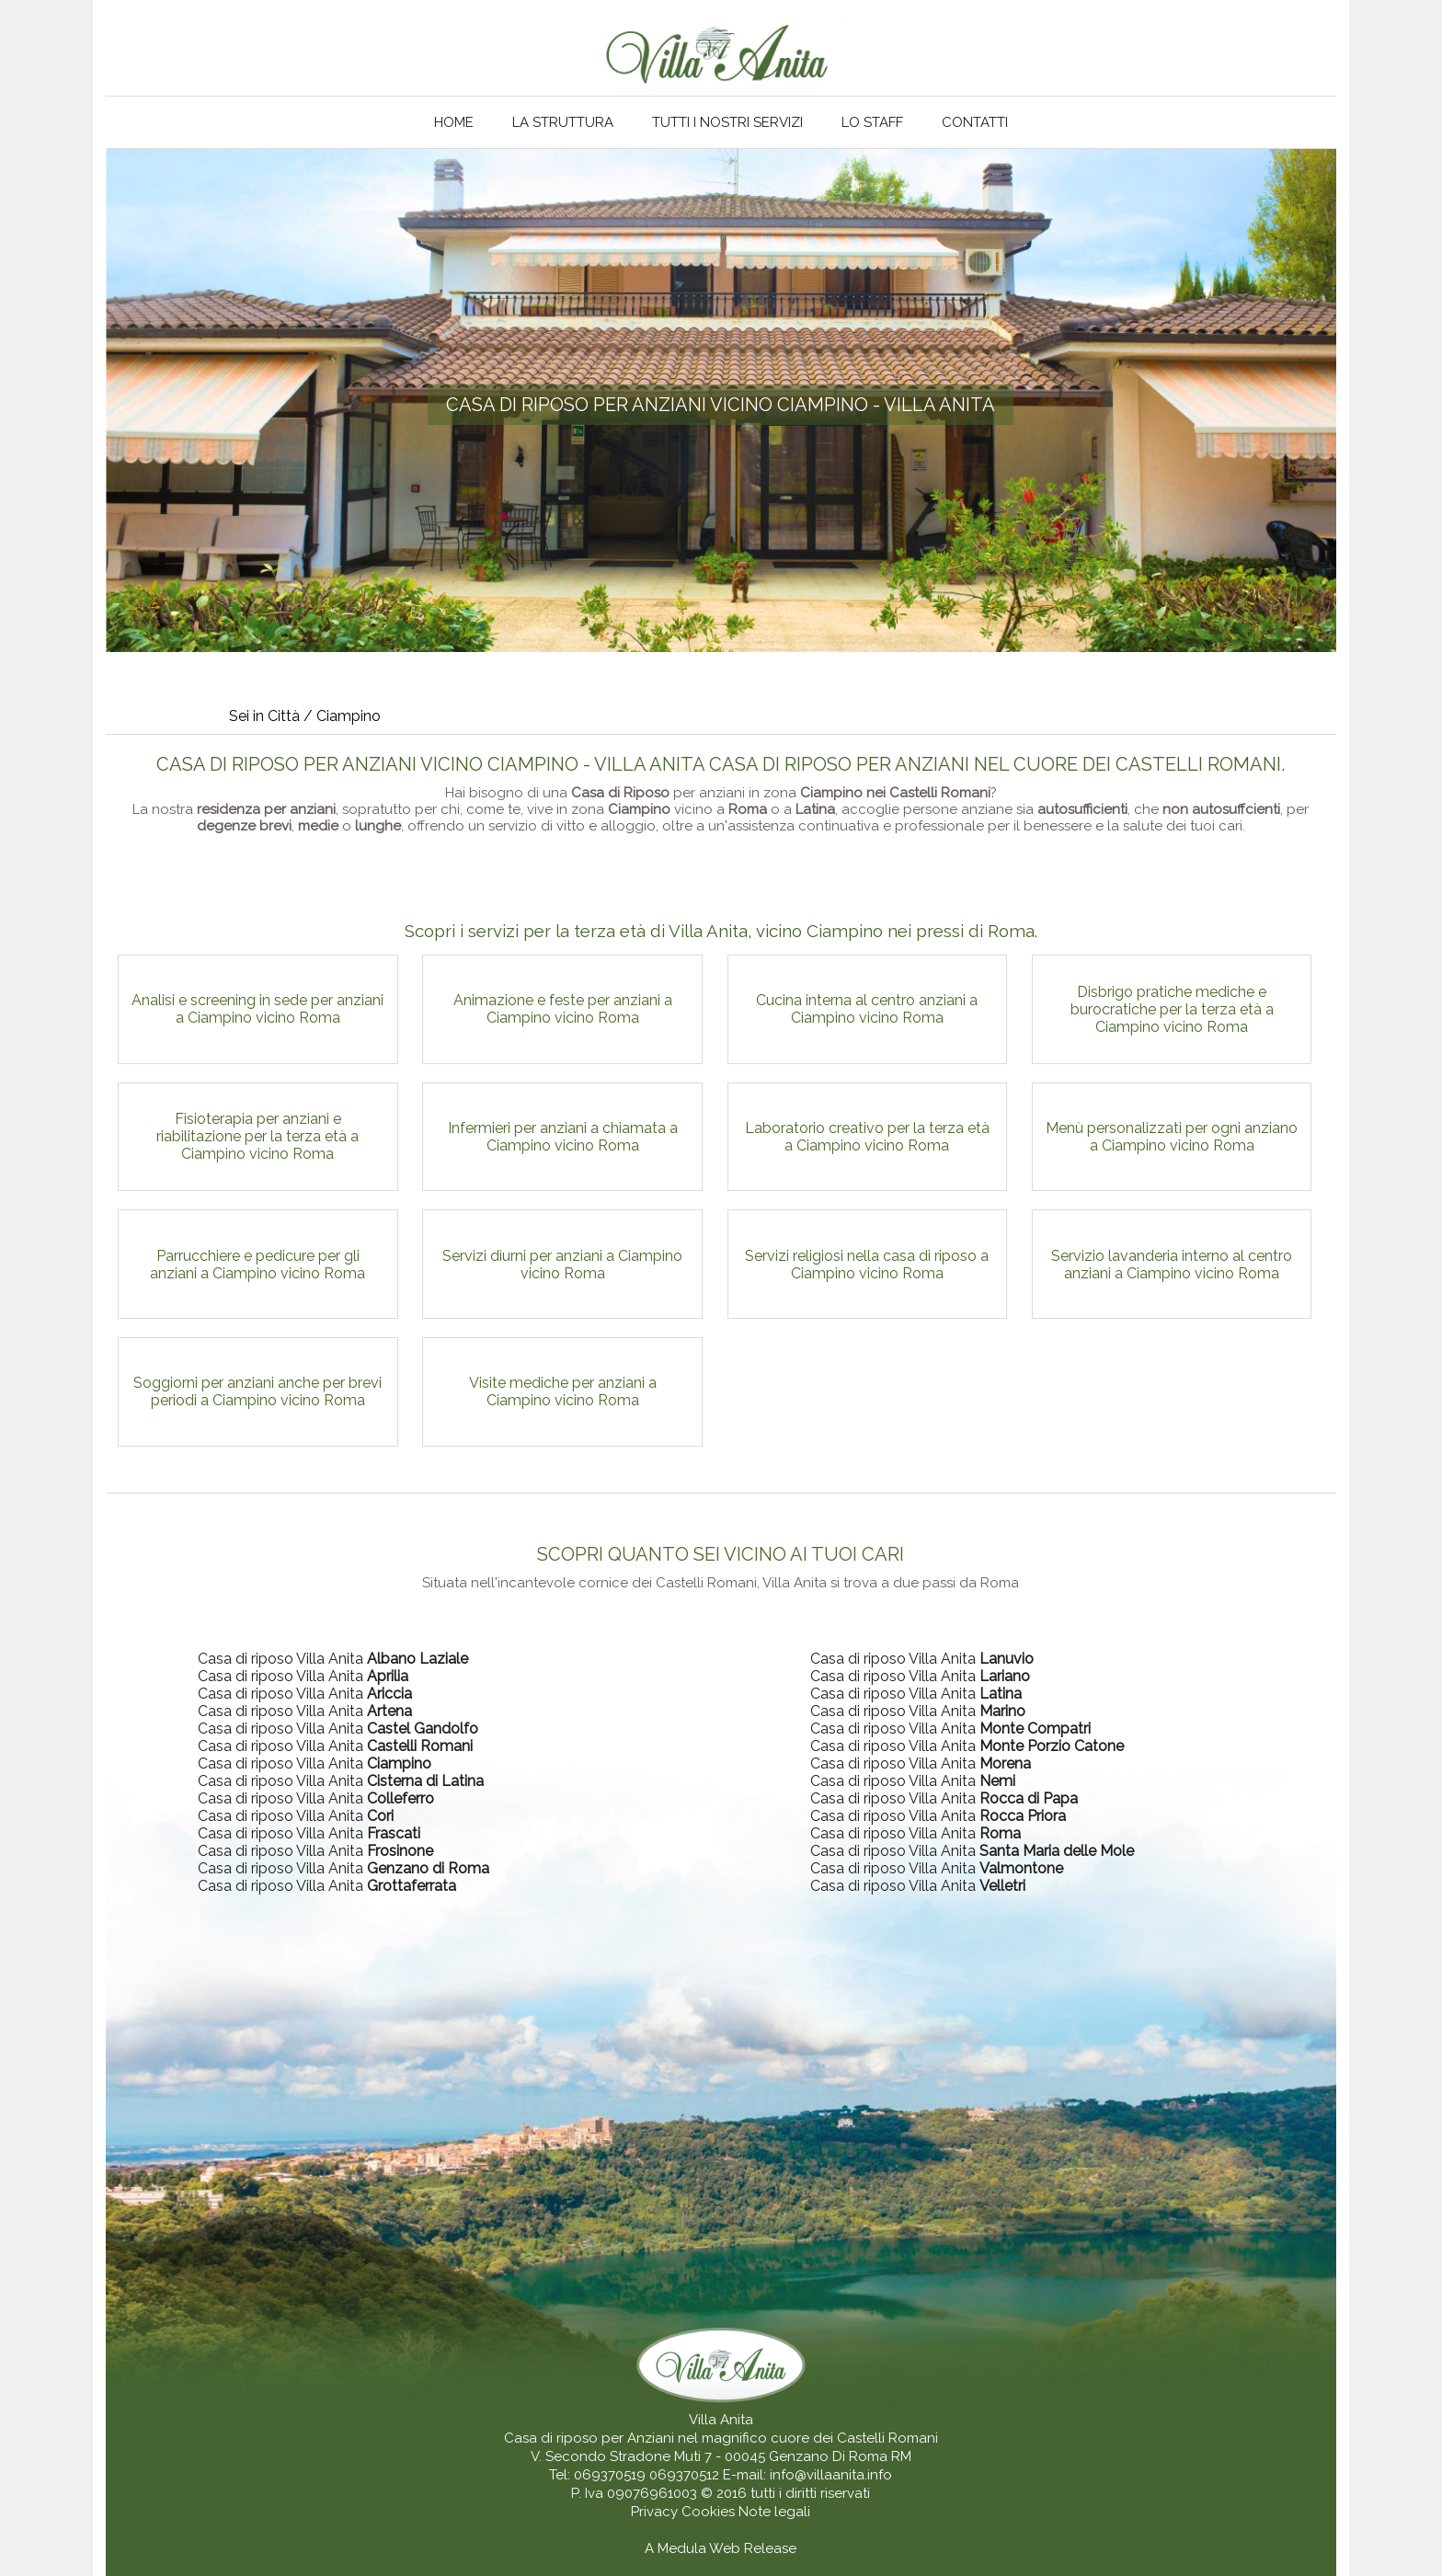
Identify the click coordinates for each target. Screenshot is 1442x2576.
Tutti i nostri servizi (727, 122)
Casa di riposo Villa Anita (333, 1658)
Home (454, 122)
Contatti (975, 122)
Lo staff (872, 122)
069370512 (684, 2475)
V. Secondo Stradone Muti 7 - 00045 (648, 2456)
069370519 (610, 2475)
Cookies (709, 2511)
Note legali (774, 2511)
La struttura (562, 122)
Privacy (656, 2511)
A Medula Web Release (720, 2548)
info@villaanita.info (831, 2475)
